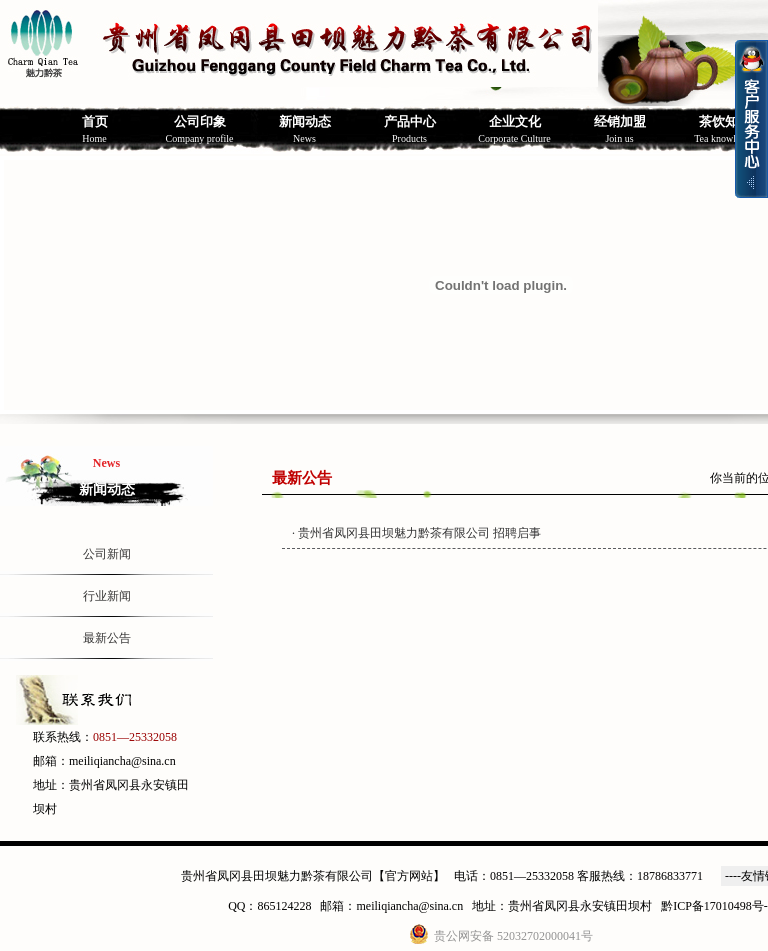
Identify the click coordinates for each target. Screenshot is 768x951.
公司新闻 (107, 554)
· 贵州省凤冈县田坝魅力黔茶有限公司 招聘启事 (416, 533)
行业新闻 (107, 596)
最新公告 (107, 638)
